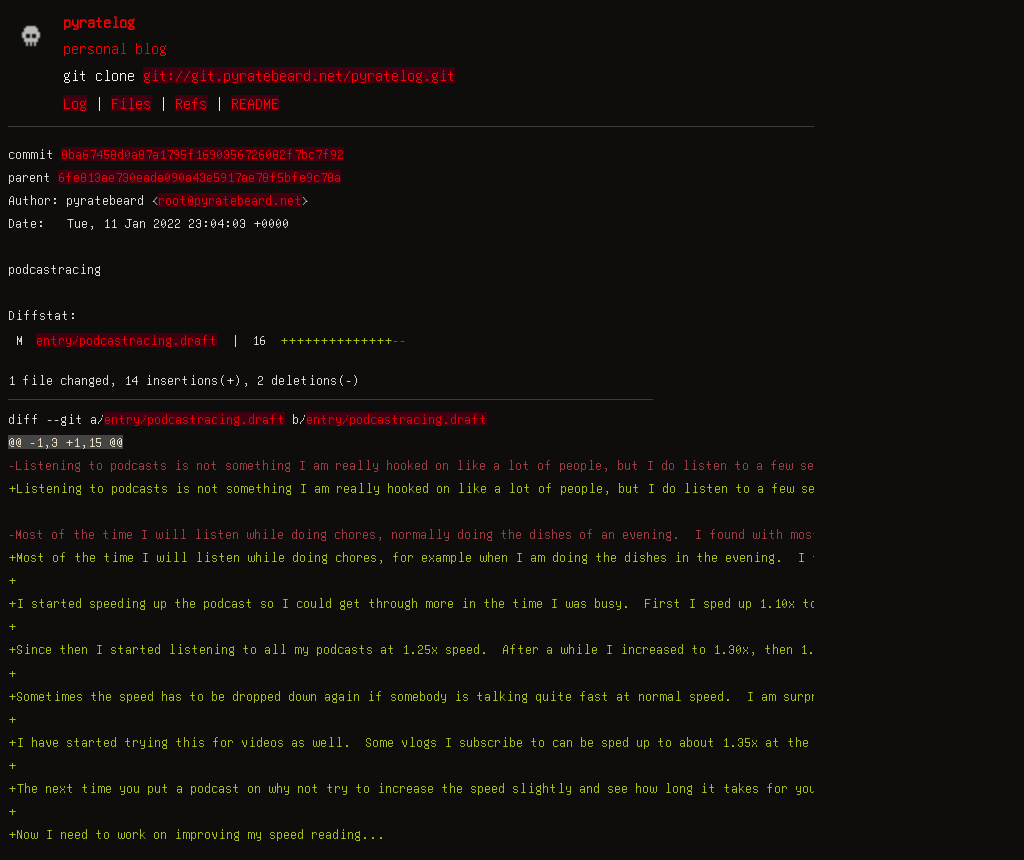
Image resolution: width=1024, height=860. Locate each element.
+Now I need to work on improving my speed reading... (196, 834)
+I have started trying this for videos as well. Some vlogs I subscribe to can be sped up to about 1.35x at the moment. (438, 742)
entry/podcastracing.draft (126, 340)
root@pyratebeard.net (230, 200)
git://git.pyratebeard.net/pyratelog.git (299, 75)
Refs (191, 103)
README (255, 103)
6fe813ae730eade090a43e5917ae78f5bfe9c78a (199, 177)
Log (75, 103)
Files (131, 103)
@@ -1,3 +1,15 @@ (65, 442)
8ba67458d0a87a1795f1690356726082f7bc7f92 (202, 154)
